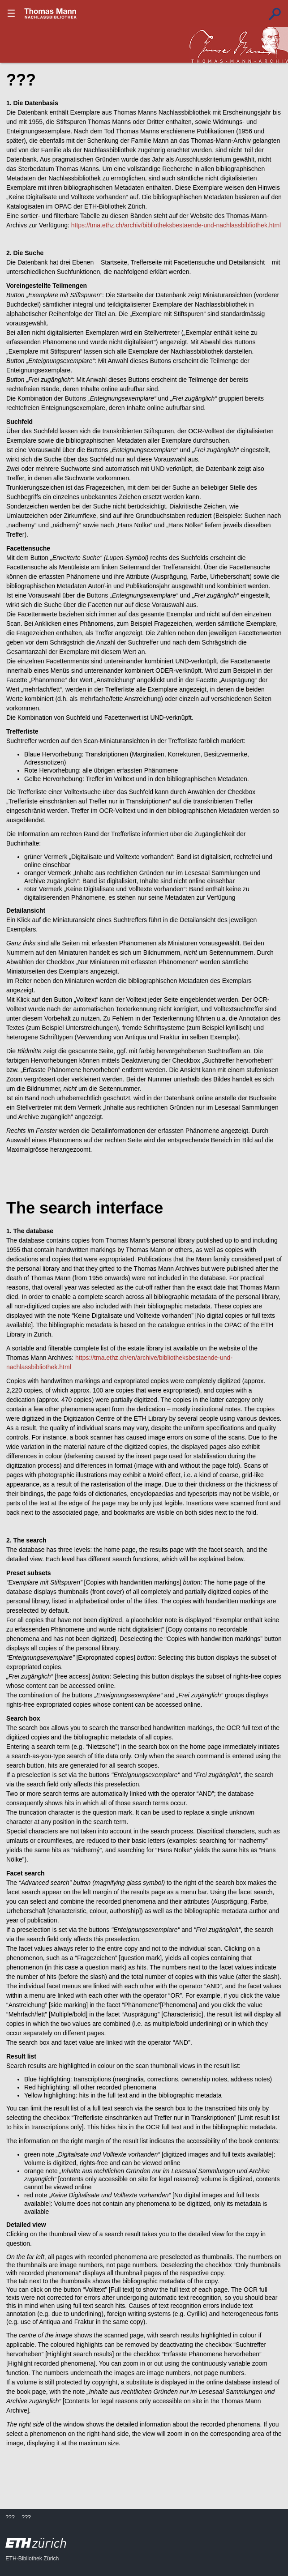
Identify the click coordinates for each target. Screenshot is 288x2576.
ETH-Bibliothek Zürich (32, 2558)
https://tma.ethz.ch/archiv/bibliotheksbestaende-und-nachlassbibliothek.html (176, 225)
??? (50, 13)
